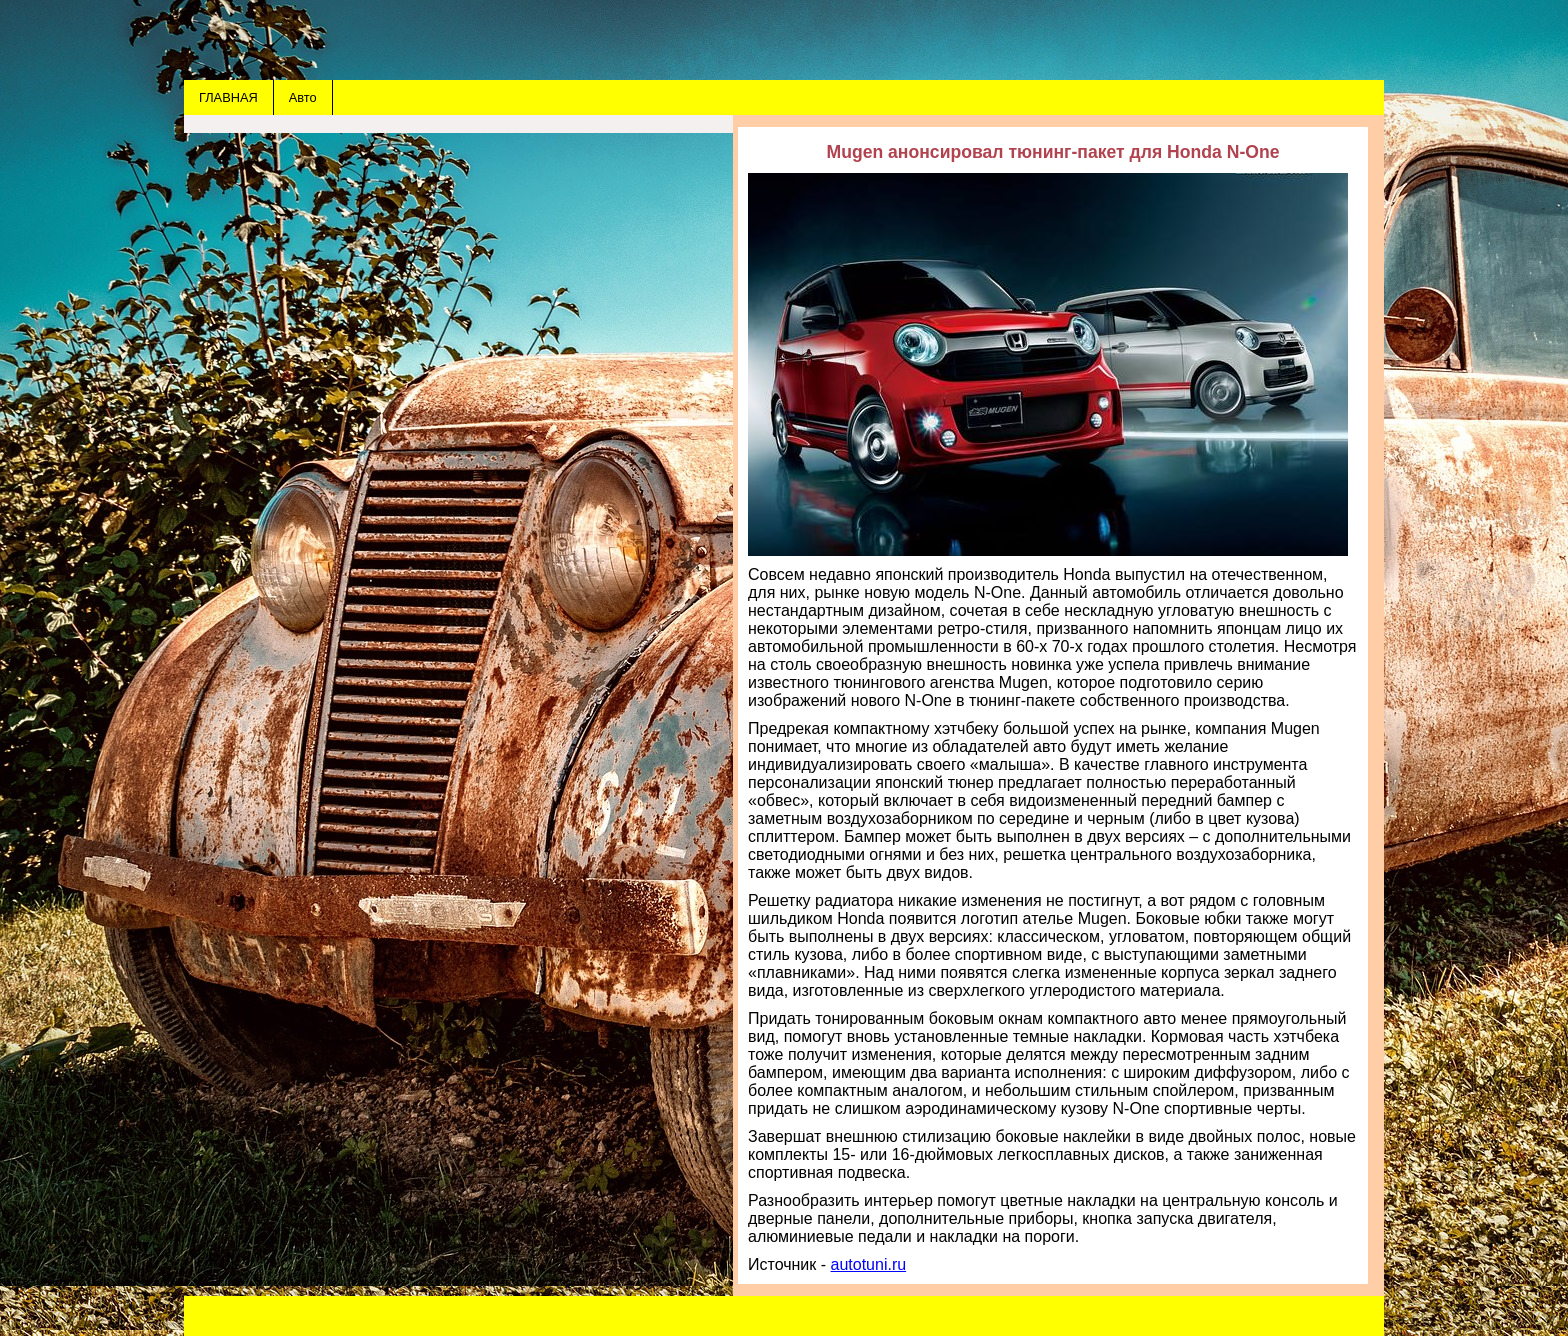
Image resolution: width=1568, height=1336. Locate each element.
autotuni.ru (869, 1264)
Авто (303, 97)
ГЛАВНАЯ (228, 97)
